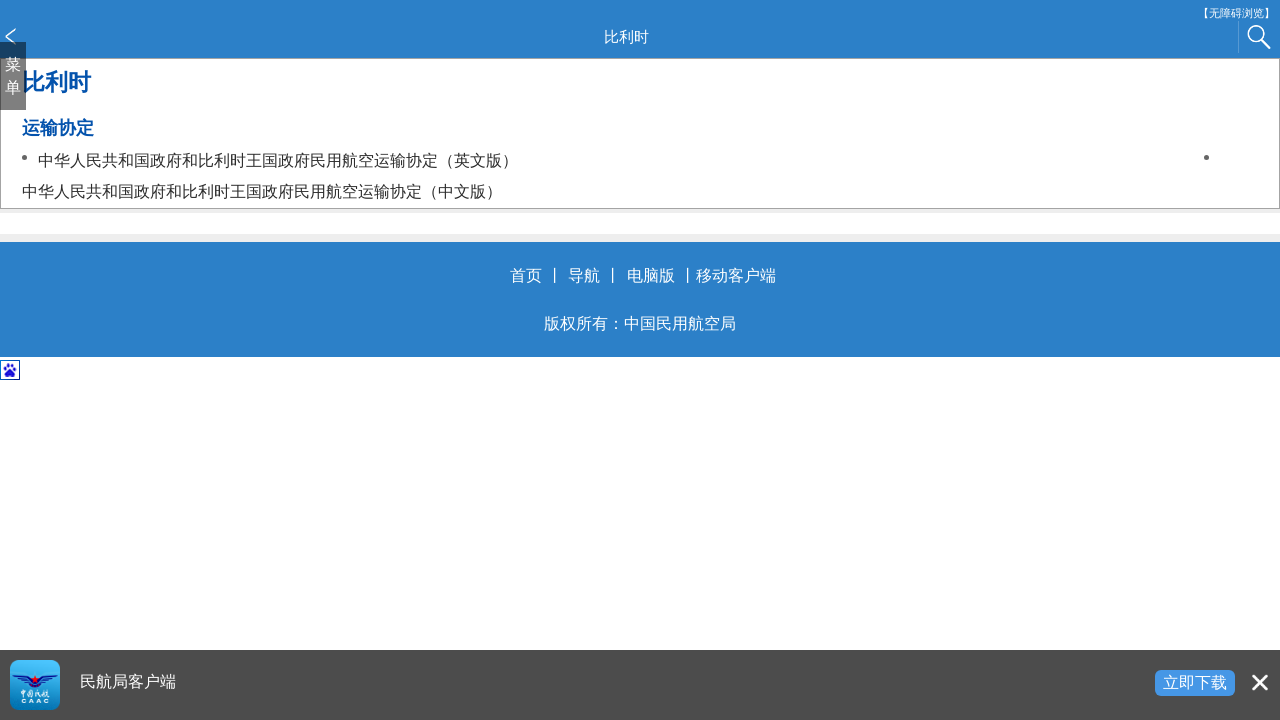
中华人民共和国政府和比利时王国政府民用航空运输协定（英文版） (278, 160)
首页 (526, 275)
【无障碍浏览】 (1236, 13)
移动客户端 (736, 275)
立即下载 (1195, 682)
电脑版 (651, 275)
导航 (584, 275)
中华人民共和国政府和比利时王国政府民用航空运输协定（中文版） (262, 191)
